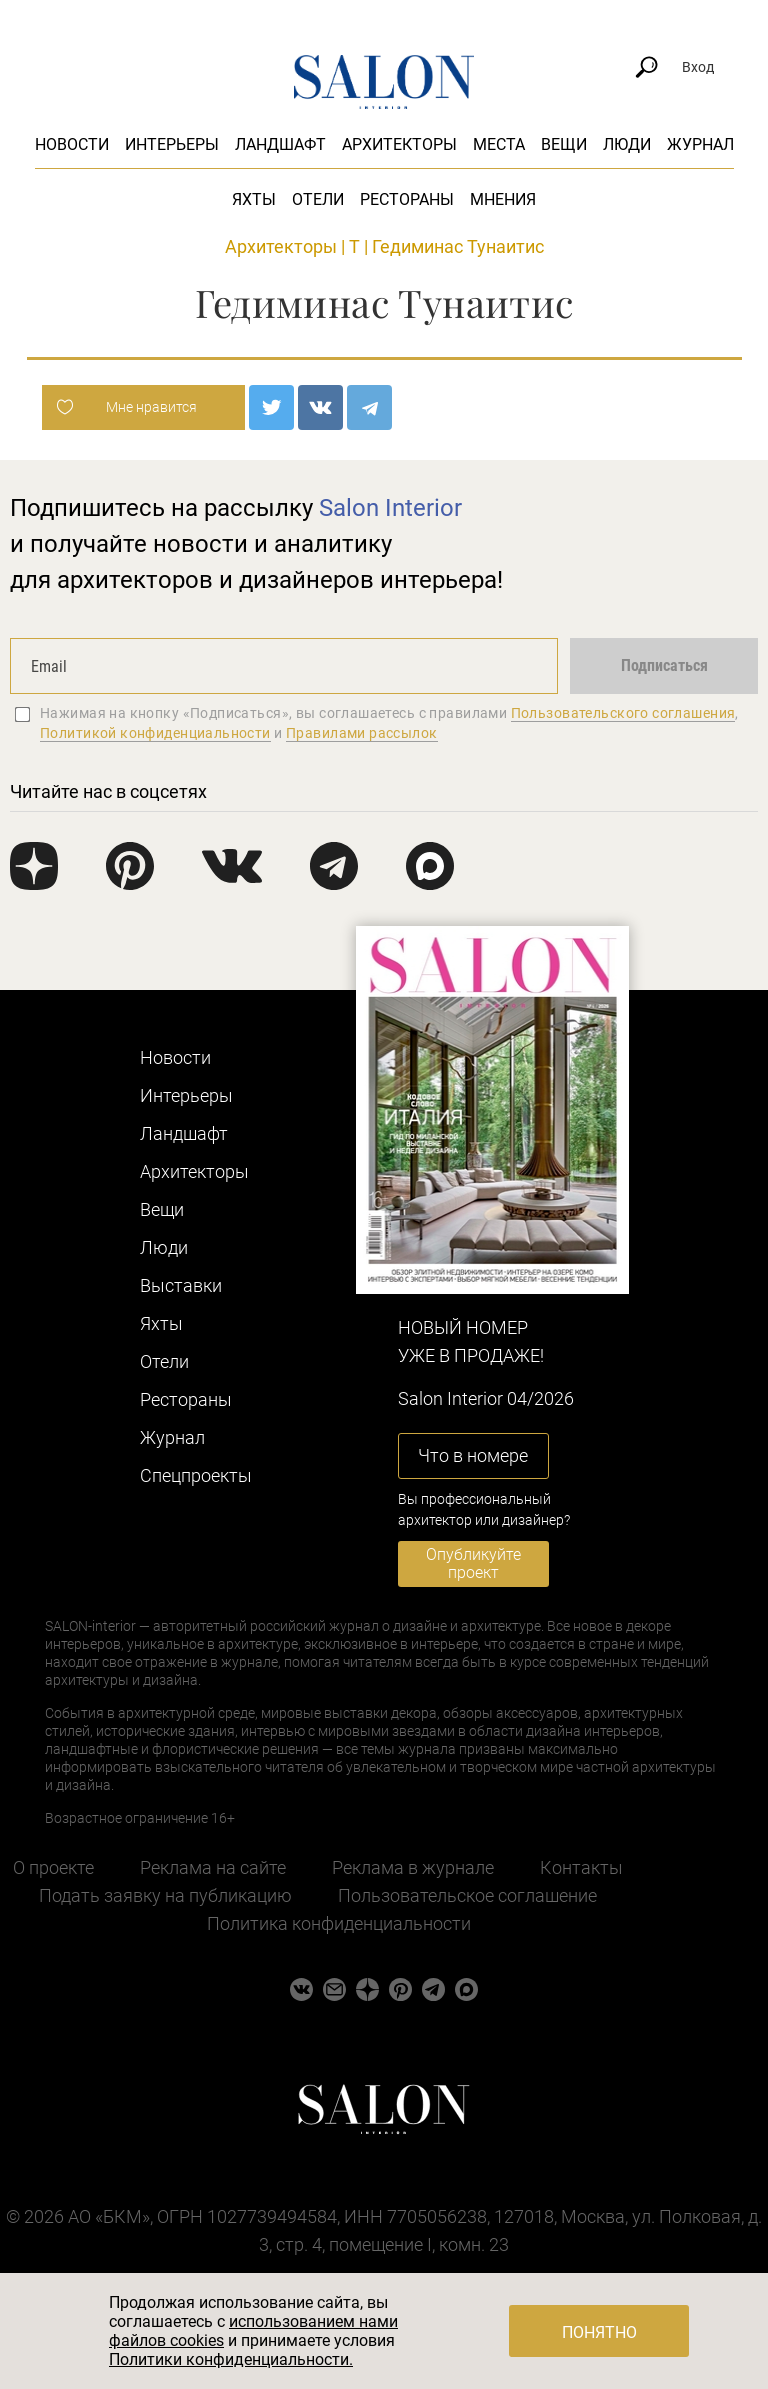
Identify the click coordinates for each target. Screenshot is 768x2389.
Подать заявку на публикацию (165, 1895)
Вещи (564, 144)
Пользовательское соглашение (467, 1895)
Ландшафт (280, 144)
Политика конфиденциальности (339, 1923)
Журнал (700, 144)
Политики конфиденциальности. (231, 2359)
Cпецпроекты (196, 1475)
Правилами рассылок (362, 733)
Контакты (581, 1867)
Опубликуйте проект (473, 1563)
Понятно (599, 2332)
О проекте (53, 1867)
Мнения (503, 199)
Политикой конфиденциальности (155, 733)
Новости (72, 144)
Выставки (181, 1285)
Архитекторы (399, 144)
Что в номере (473, 1455)
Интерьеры (172, 144)
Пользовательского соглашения (623, 713)
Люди (627, 144)
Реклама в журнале (413, 1867)
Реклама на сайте (213, 1867)
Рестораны (407, 199)
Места (499, 144)
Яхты (254, 199)
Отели (318, 199)
